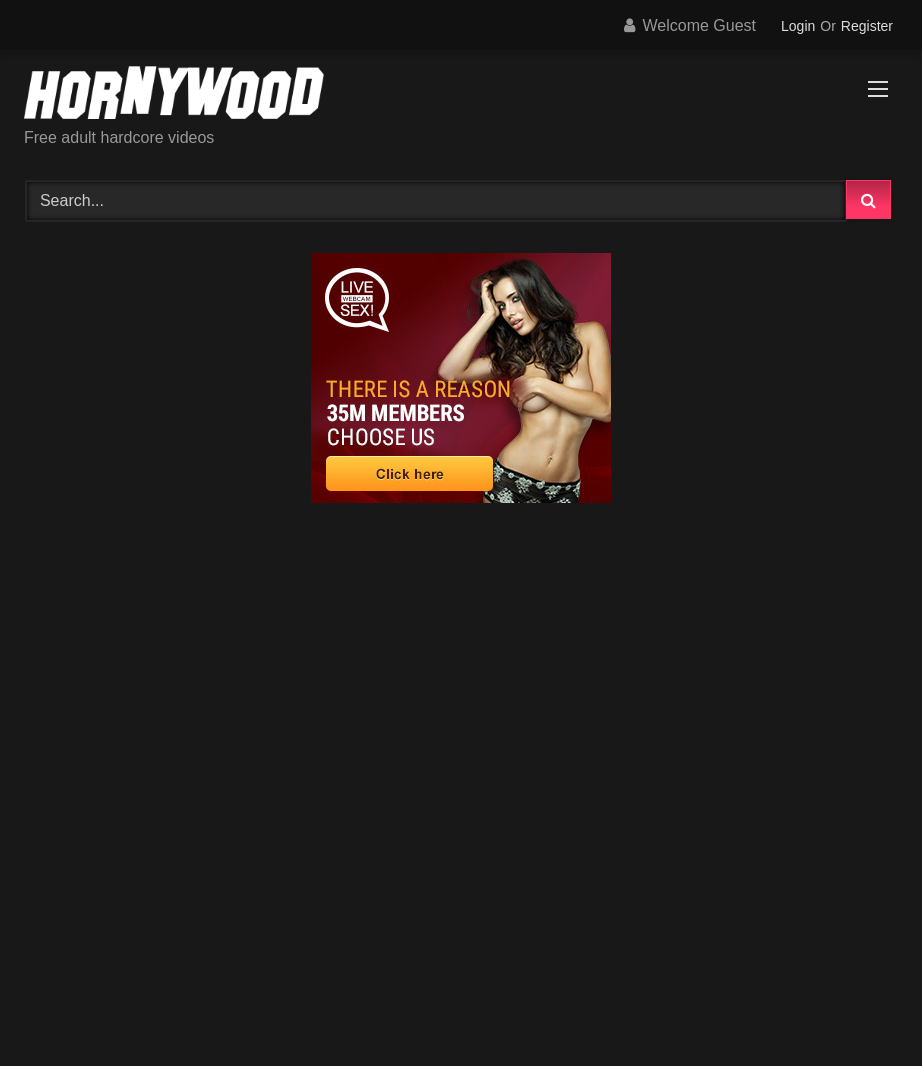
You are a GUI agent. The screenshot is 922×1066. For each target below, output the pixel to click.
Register (867, 26)
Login (798, 26)
